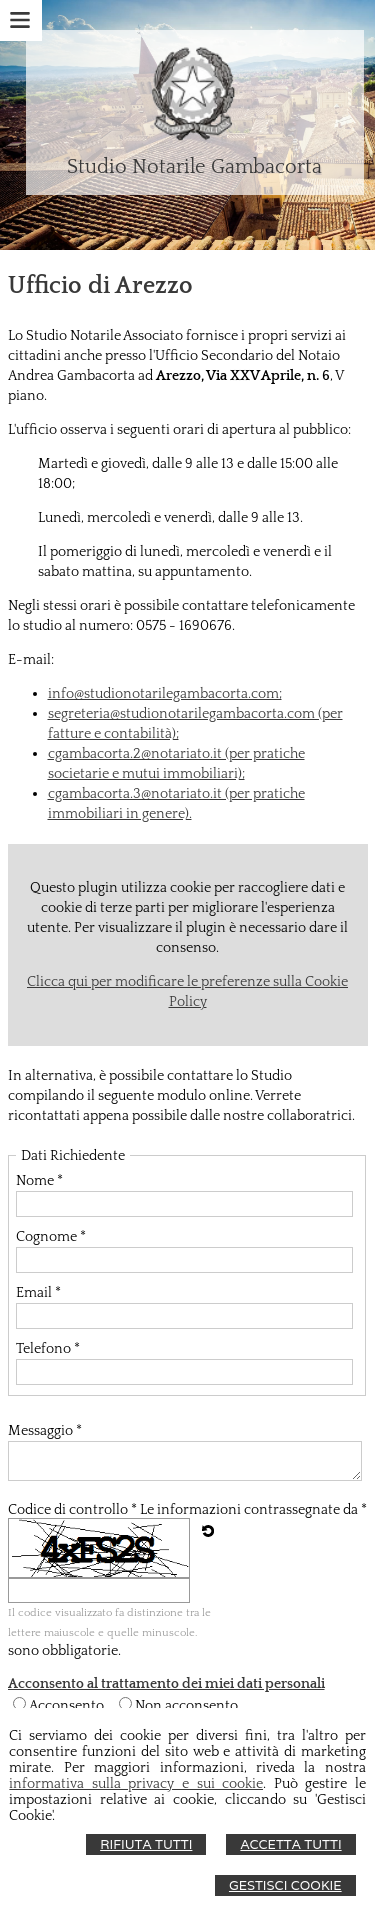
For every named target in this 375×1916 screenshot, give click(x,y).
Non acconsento (186, 1706)
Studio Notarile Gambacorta (194, 167)
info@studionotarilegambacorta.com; (165, 694)
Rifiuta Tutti (146, 1844)
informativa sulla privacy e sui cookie (136, 1784)
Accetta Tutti (290, 1844)
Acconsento (66, 1706)
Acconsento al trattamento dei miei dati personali (166, 1684)
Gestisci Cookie (285, 1885)
